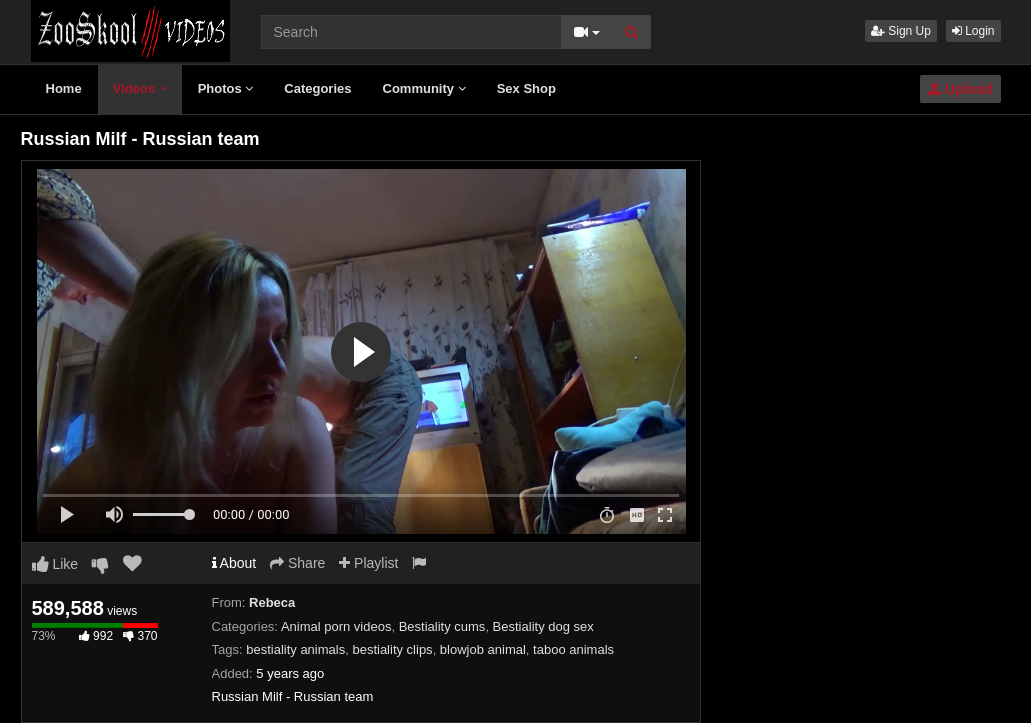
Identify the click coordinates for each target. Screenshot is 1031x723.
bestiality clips (392, 649)
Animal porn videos (336, 626)
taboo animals (573, 649)
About (234, 563)
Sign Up (901, 31)
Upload (960, 89)
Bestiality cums (442, 626)
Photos (226, 88)
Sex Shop (526, 88)
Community (424, 88)
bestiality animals (295, 649)
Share (297, 563)
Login (973, 31)
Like (55, 564)
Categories (317, 88)
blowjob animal (483, 649)
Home (64, 88)
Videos (140, 88)
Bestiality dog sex (543, 626)
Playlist (368, 563)
